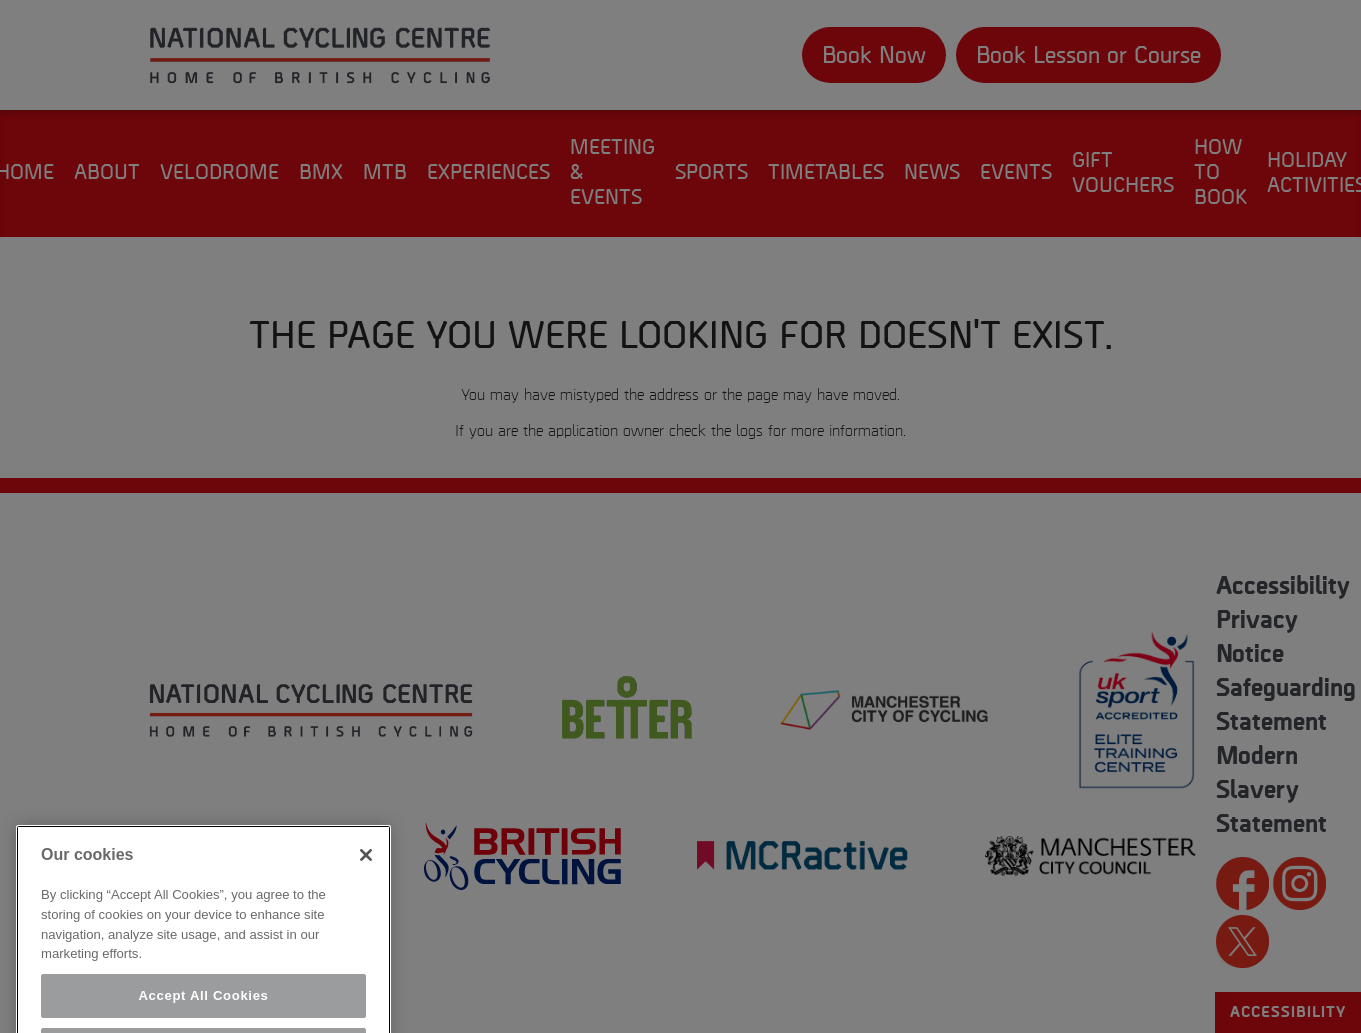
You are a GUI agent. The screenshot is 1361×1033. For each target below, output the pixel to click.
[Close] (366, 871)
